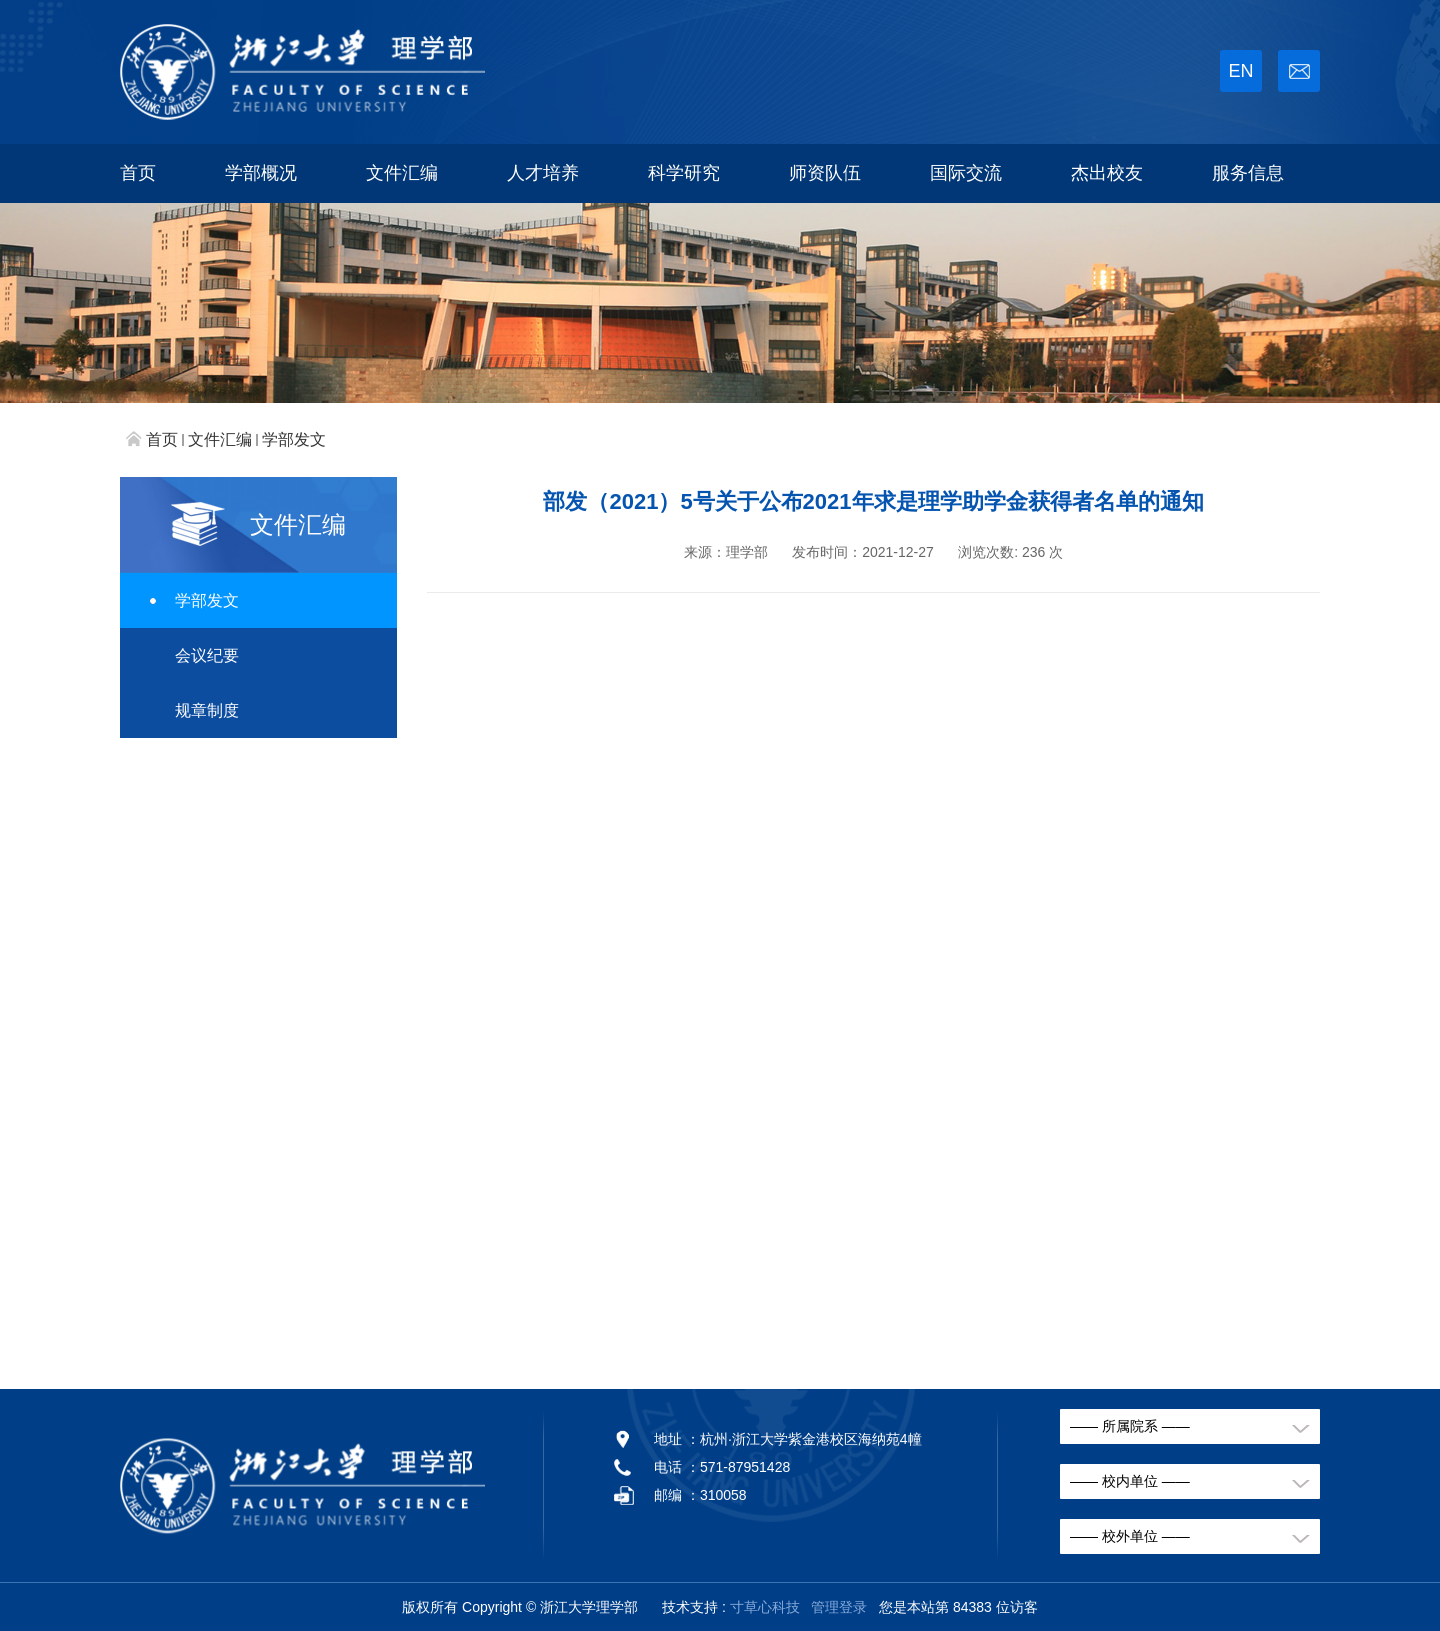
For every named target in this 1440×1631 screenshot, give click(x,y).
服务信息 (1248, 173)
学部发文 (294, 439)
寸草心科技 (765, 1607)
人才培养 (543, 173)
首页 (138, 173)
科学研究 (684, 173)
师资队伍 (825, 173)
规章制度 (207, 710)
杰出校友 (1107, 173)
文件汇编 (402, 173)
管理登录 (839, 1607)
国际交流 (966, 173)
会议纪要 (207, 655)
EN (1240, 71)
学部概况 (261, 173)
